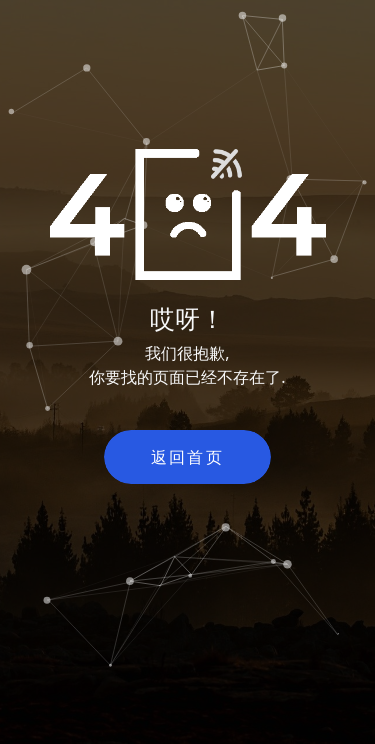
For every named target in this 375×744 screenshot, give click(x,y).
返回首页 (188, 457)
